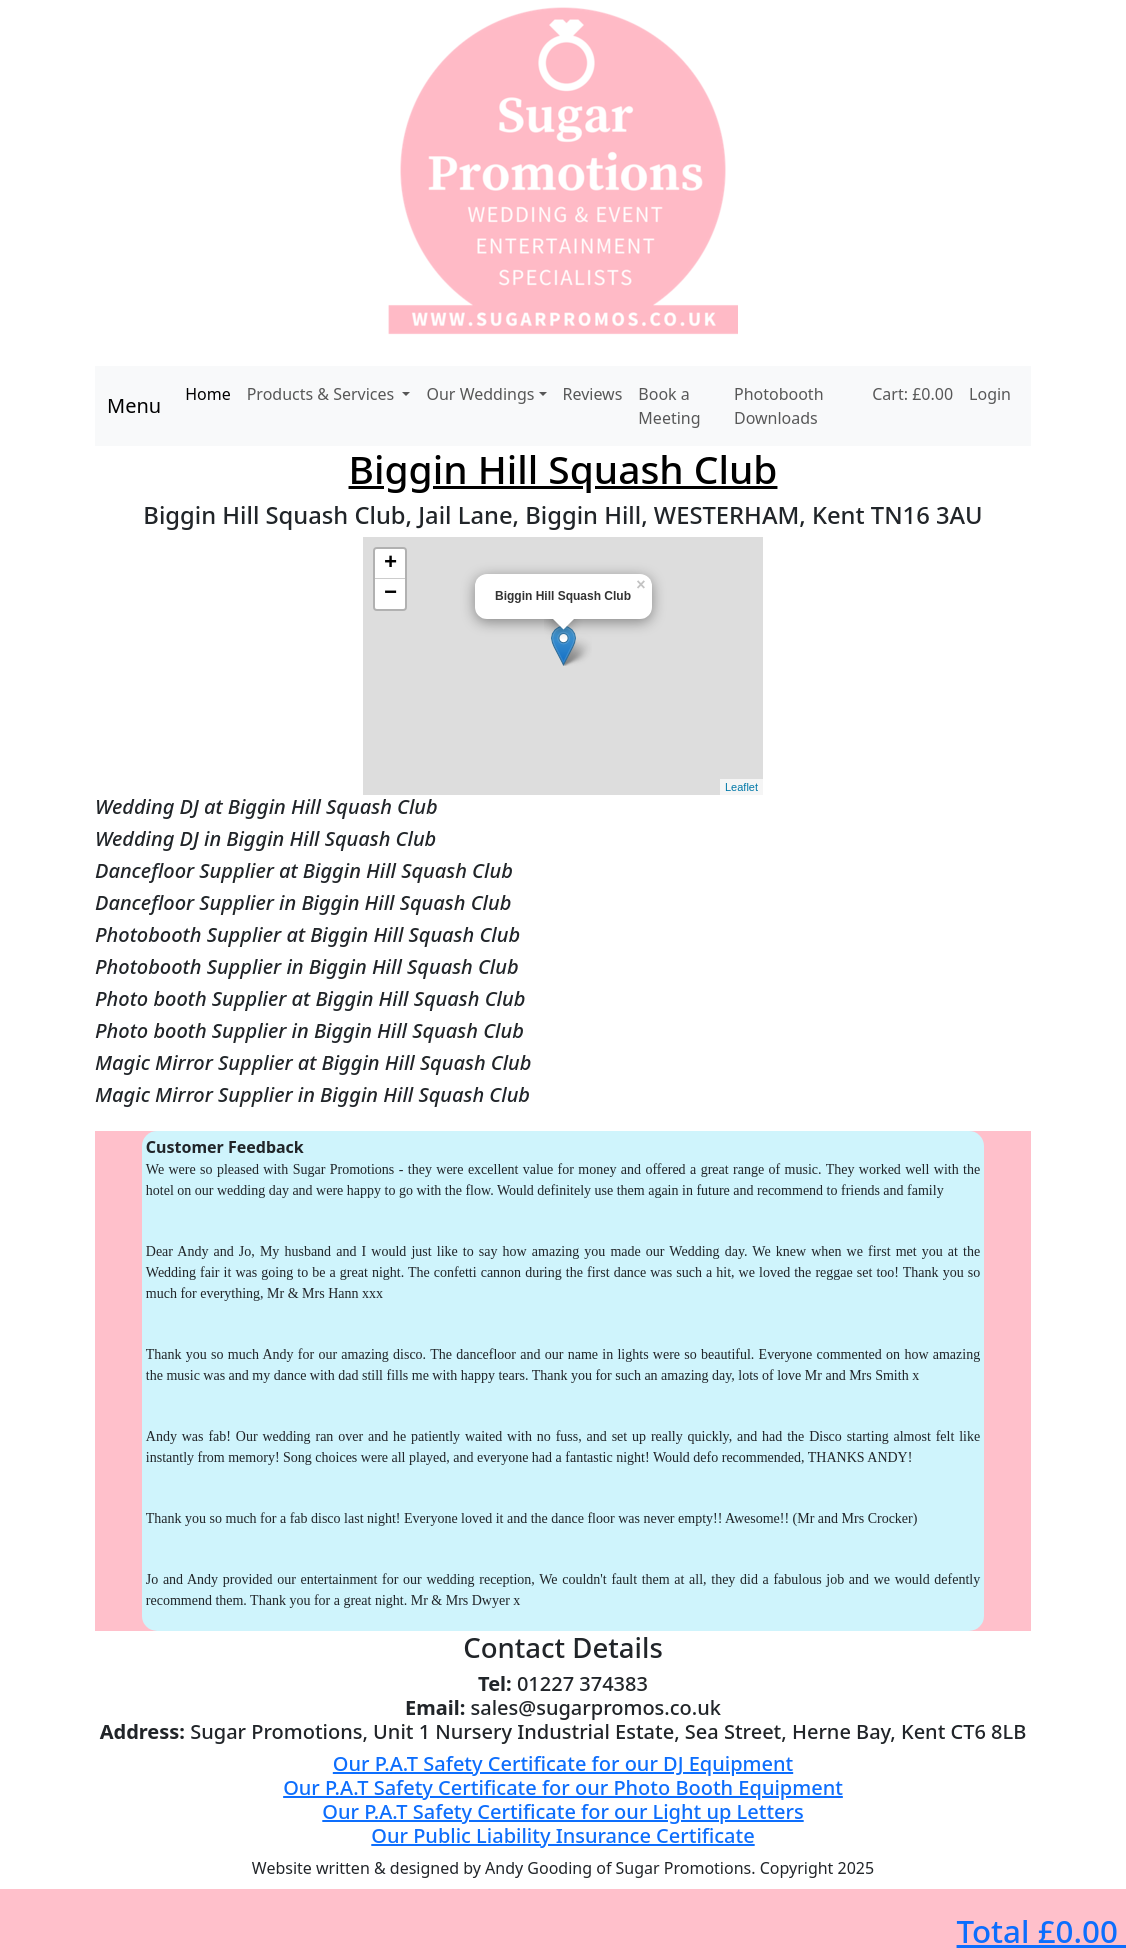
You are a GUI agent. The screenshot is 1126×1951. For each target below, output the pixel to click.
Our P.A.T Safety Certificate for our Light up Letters (562, 1811)
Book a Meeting (669, 406)
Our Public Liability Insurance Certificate (562, 1835)
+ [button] (390, 564)
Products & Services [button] (323, 394)
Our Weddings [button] (480, 394)
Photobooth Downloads (779, 406)
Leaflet (741, 787)
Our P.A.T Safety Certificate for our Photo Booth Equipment (563, 1787)
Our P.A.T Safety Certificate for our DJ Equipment (563, 1763)
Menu (134, 405)
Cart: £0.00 (912, 394)
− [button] (390, 594)
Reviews (593, 394)
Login (990, 394)
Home (208, 394)
